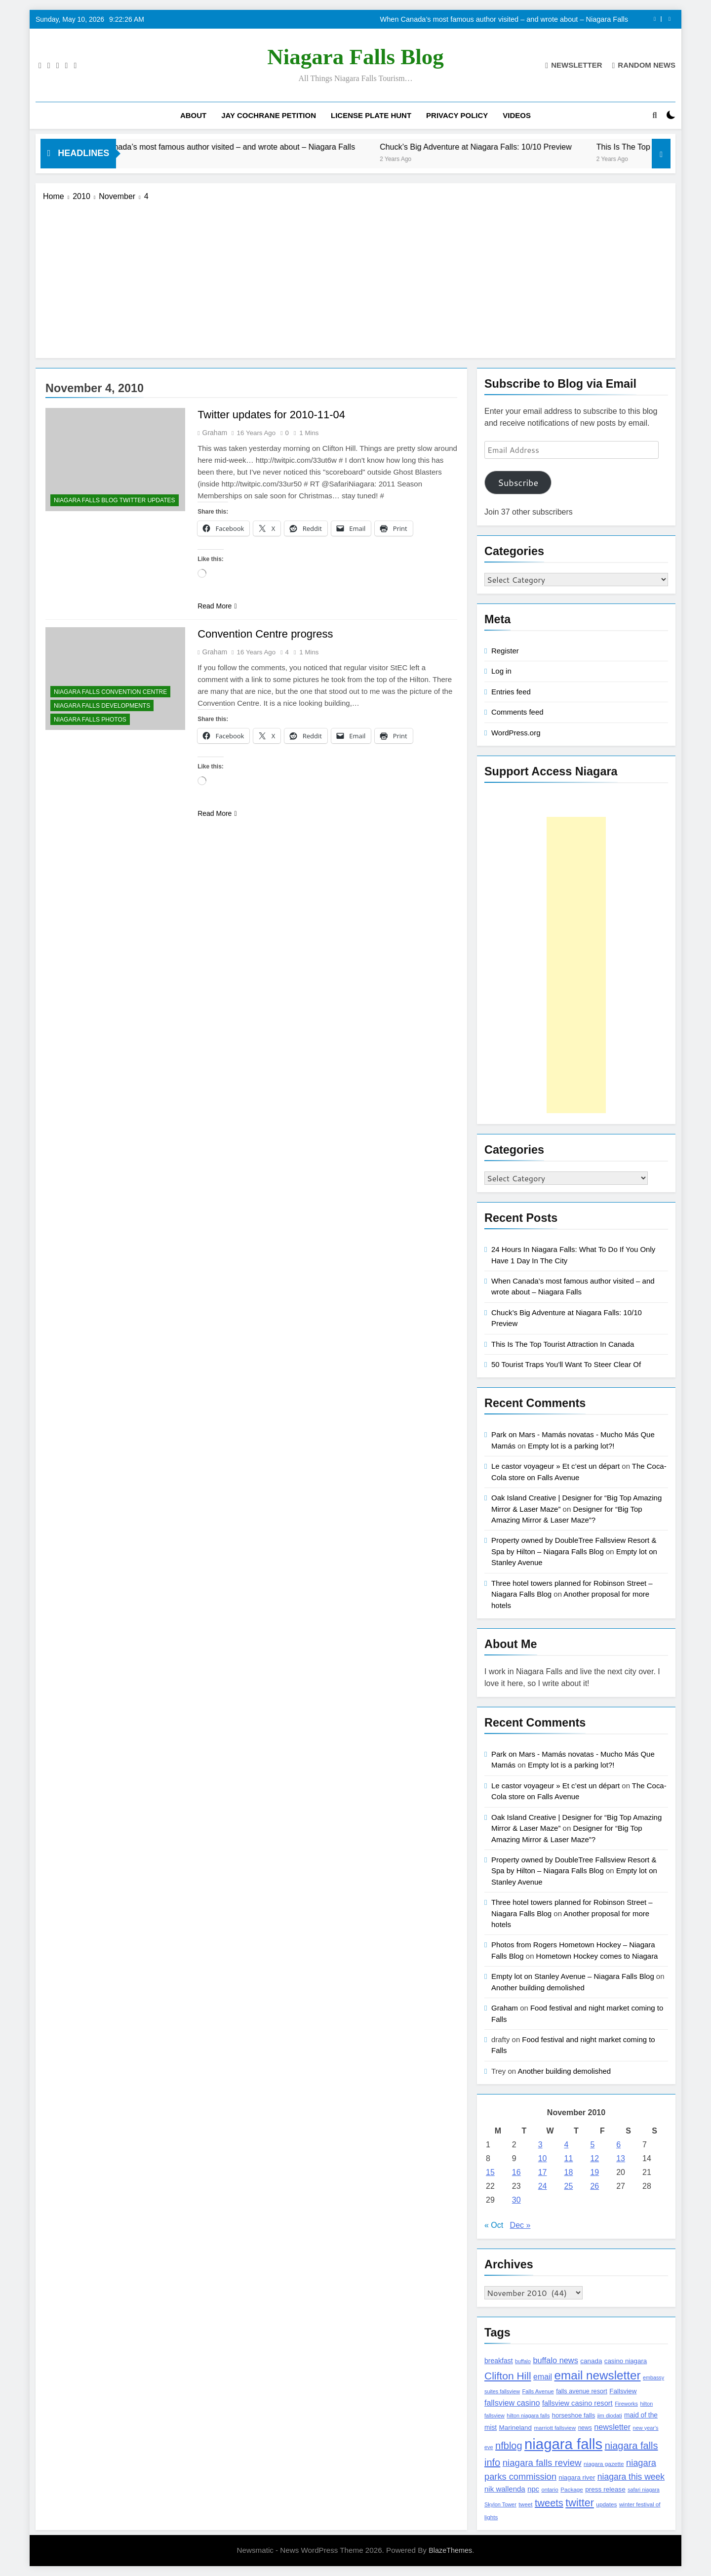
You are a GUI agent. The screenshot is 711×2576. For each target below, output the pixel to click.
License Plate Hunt (371, 115)
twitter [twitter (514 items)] (579, 2502)
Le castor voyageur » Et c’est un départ (555, 1466)
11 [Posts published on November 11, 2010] (568, 2158)
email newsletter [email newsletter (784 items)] (597, 2375)
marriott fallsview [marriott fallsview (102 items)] (555, 2428)
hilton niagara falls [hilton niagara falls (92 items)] (528, 2415)
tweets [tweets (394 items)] (549, 2502)
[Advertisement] (355, 276)
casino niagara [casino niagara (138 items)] (625, 2361)
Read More (217, 606)
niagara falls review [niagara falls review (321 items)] (542, 2462)
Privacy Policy (457, 115)
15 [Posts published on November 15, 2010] (490, 2172)
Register (505, 650)
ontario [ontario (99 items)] (549, 2490)
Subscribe (518, 482)
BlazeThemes (450, 2550)
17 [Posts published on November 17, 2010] (542, 2172)
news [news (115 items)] (585, 2427)
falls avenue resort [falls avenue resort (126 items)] (581, 2391)
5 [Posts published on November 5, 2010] (592, 2144)
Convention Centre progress (265, 634)
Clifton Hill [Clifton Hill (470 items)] (507, 2375)
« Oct (493, 2225)
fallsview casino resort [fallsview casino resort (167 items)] (577, 2403)
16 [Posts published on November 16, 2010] (516, 2172)
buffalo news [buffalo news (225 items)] (555, 2360)
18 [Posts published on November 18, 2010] (568, 2172)
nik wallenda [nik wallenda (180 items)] (504, 2489)
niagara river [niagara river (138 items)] (577, 2477)
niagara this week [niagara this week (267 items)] (631, 2477)
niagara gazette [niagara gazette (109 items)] (604, 2463)
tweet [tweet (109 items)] (525, 2504)
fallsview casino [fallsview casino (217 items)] (512, 2402)
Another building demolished (538, 1987)
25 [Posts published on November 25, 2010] (568, 2186)
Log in (501, 671)
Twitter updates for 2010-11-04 (272, 414)
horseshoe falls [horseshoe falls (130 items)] (573, 2415)
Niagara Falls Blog (355, 56)
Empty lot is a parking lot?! (571, 1446)
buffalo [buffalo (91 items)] (523, 2361)
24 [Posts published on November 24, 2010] (542, 2186)
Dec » (520, 2225)
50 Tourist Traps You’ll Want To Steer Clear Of (566, 1364)
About (193, 115)
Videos (517, 115)
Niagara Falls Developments (102, 705)
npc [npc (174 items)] (533, 2489)
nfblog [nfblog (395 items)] (508, 2445)
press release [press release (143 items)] (605, 2489)
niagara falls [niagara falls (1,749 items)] (563, 2444)
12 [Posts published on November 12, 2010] (594, 2158)
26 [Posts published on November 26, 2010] (594, 2186)
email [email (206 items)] (542, 2377)
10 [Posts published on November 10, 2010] (542, 2158)
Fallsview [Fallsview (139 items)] (622, 2391)
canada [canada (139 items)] (591, 2361)
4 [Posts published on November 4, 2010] (566, 2144)
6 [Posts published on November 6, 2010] (618, 2144)
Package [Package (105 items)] (571, 2489)
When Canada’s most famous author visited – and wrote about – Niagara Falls (504, 19)
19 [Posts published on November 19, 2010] (594, 2172)
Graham (215, 433)
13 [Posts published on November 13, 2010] (620, 2158)
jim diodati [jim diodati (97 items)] (609, 2415)
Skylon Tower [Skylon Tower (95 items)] (500, 2504)
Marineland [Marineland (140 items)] (515, 2427)
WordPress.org (515, 732)
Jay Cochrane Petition (268, 115)
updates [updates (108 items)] (606, 2504)
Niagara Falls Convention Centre (110, 691)
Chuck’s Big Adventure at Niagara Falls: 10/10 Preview (506, 146)
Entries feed (511, 691)
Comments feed (517, 712)
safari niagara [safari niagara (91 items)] (644, 2490)
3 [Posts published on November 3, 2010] (540, 2144)
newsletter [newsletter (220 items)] (612, 2426)
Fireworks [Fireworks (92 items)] (626, 2404)
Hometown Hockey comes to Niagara (597, 1956)
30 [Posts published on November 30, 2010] (516, 2200)
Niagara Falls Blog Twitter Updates (114, 500)
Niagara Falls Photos (90, 719)
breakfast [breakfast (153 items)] (498, 2361)
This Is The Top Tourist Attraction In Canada (562, 1344)
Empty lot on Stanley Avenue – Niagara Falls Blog (572, 1976)
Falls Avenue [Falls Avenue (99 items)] (537, 2391)
